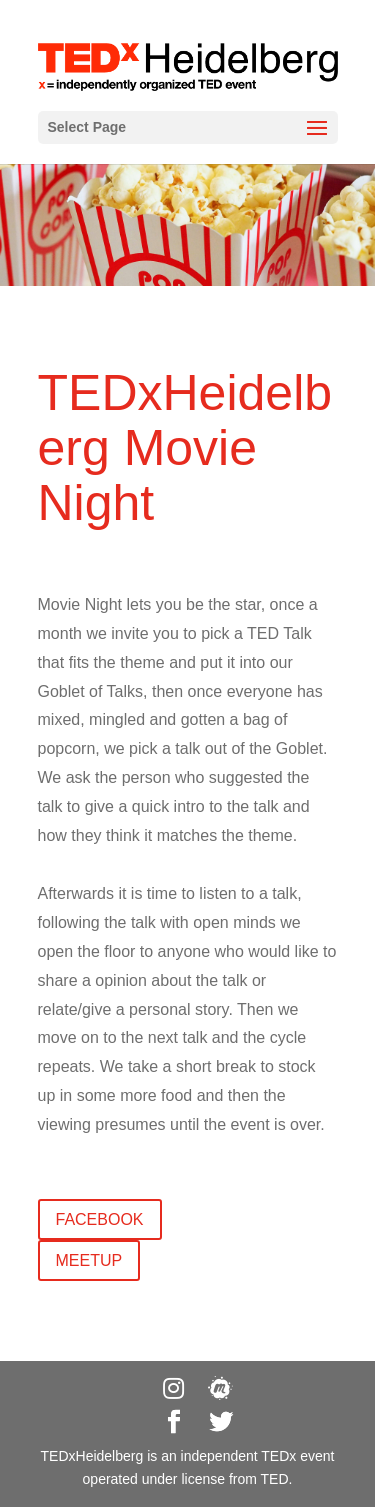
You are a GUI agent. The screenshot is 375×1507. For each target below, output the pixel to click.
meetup (89, 1260)
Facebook (100, 1219)
